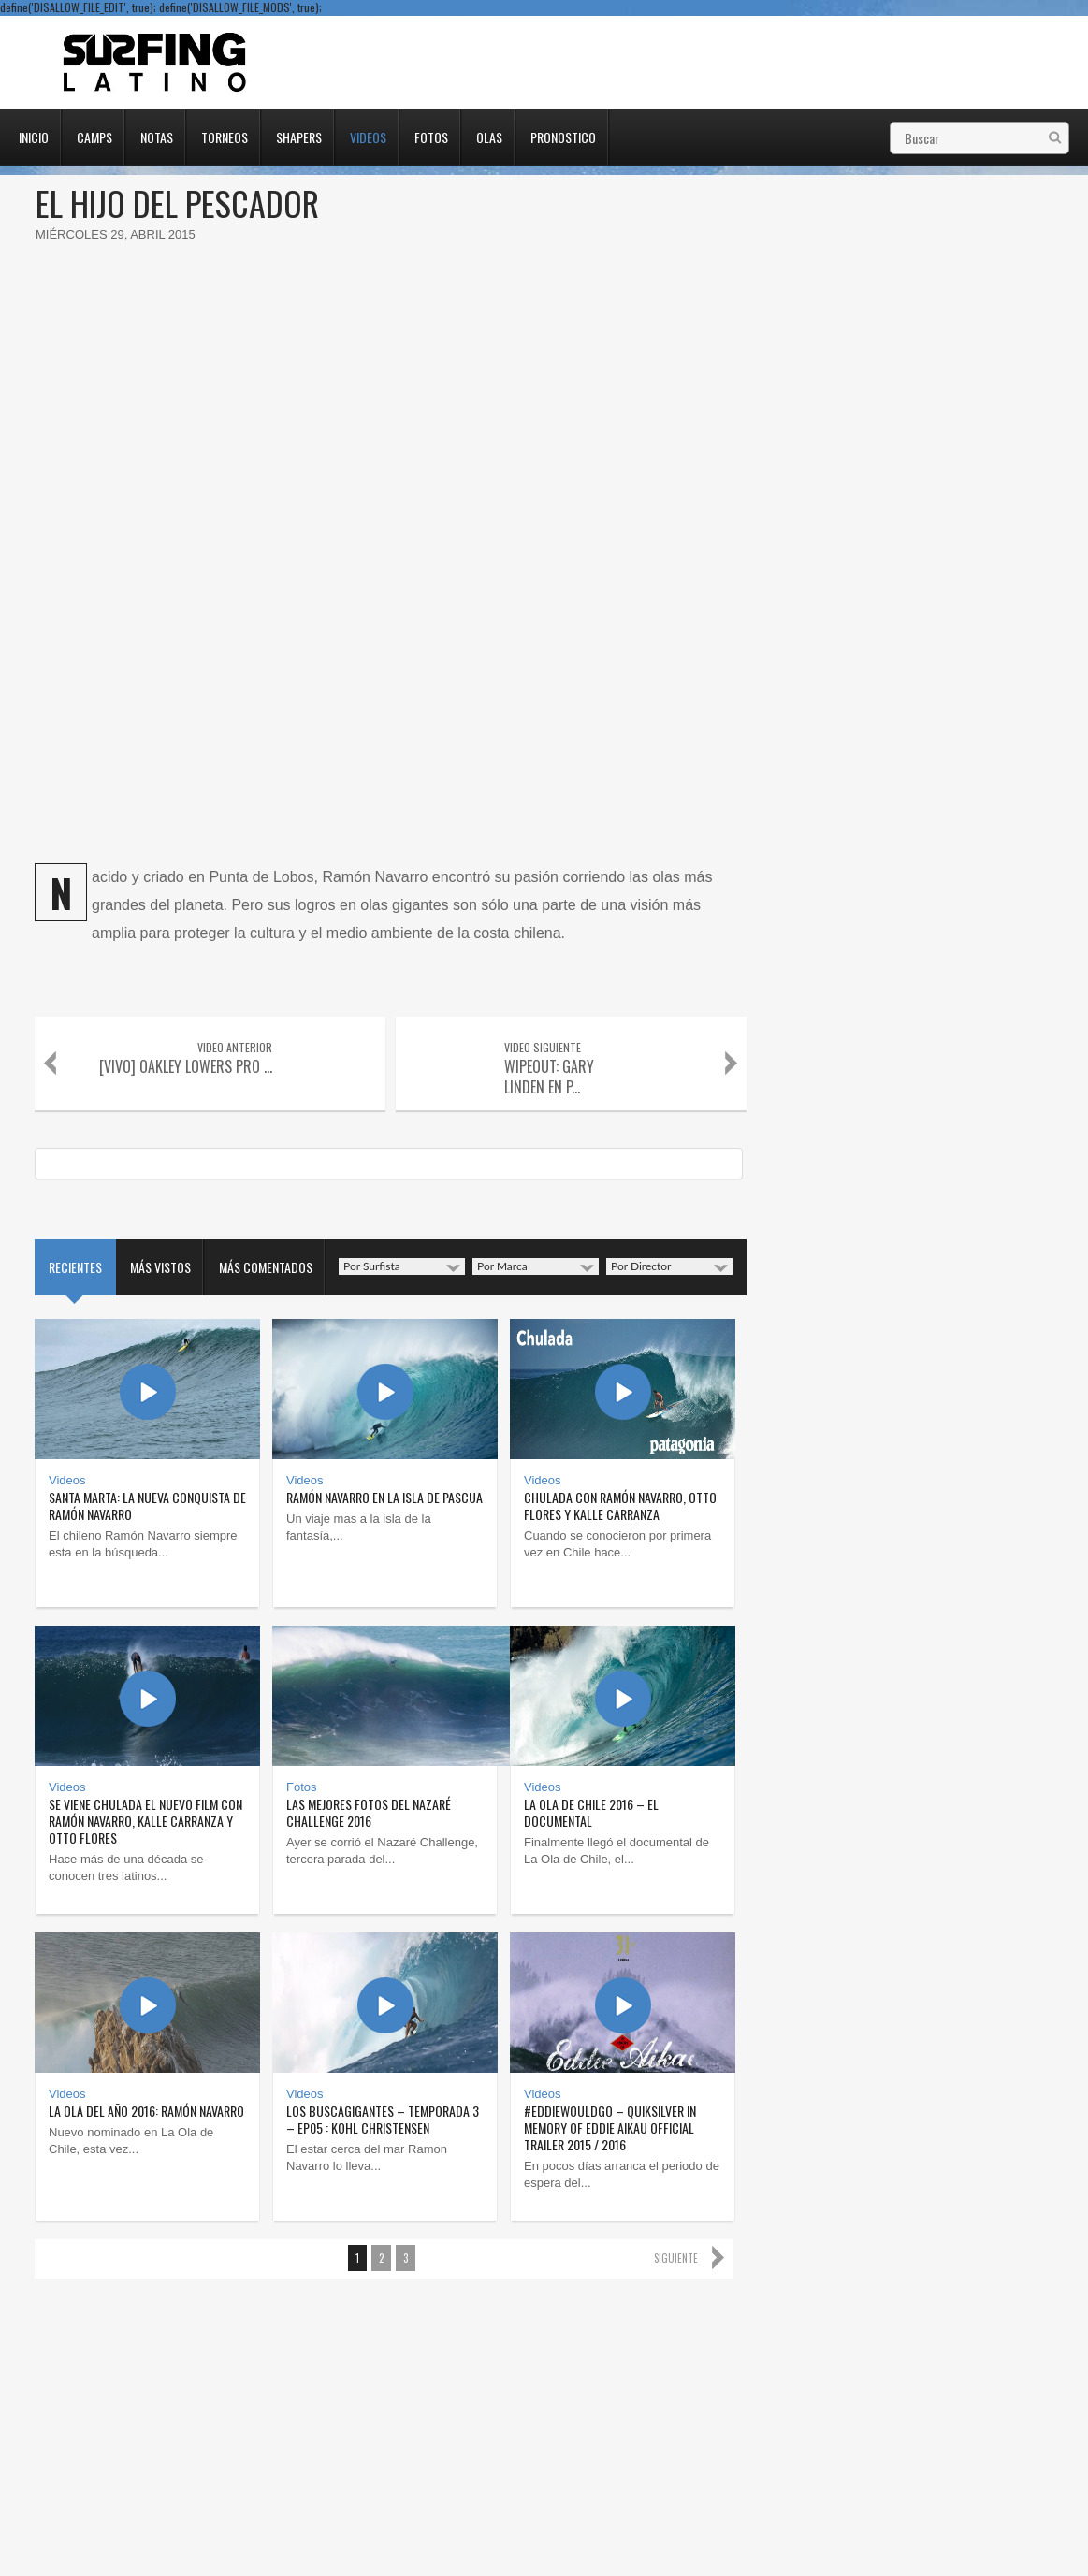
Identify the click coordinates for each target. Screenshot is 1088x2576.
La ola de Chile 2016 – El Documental (591, 1812)
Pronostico (563, 135)
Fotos (431, 135)
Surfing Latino (156, 63)
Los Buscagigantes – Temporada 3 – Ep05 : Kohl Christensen (382, 2119)
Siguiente (676, 2257)
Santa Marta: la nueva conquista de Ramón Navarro (147, 1505)
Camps (94, 135)
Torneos (224, 135)
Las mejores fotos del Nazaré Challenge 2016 (368, 1812)
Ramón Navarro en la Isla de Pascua (384, 1497)
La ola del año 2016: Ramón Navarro (146, 2110)
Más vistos (160, 1267)
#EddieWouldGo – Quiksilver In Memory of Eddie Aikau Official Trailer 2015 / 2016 (610, 2127)
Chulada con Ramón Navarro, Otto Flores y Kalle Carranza (620, 1505)
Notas (156, 135)
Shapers (299, 135)
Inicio (34, 135)
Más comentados (265, 1267)
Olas (489, 135)
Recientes (75, 1267)
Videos (368, 135)
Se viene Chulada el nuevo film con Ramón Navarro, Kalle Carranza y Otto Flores (145, 1820)
